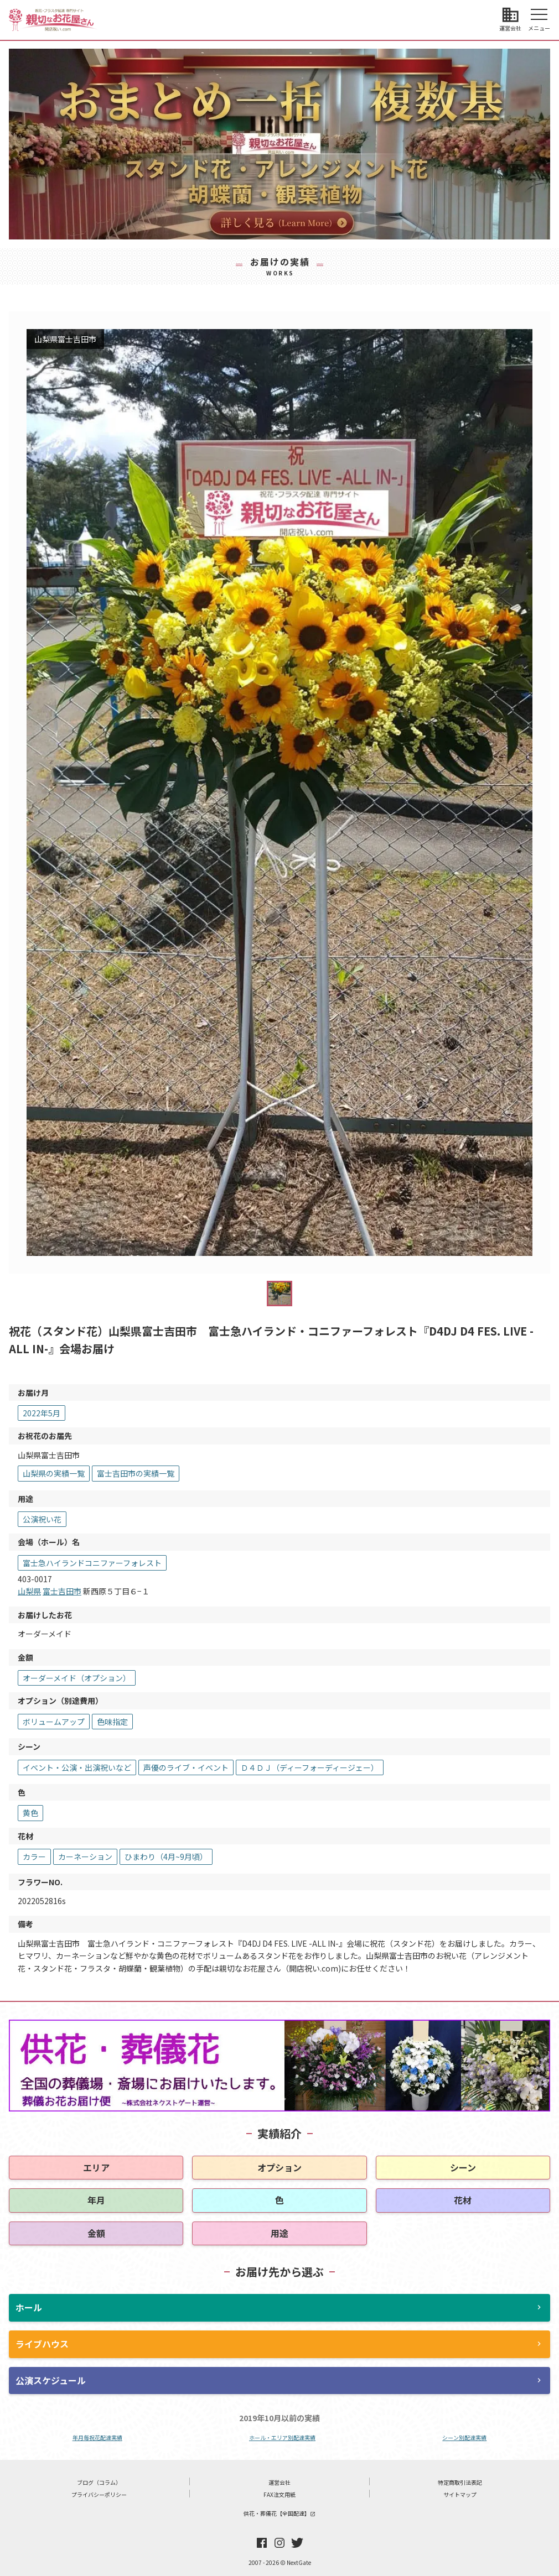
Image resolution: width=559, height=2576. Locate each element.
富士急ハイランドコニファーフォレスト (92, 1562)
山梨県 (29, 1591)
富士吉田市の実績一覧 (135, 1473)
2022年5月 (41, 1413)
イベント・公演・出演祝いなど (77, 1767)
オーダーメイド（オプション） (77, 1677)
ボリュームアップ (54, 1721)
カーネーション (85, 1856)
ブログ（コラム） (99, 2482)
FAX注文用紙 (279, 2494)
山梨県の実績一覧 (54, 1473)
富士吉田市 (62, 1591)
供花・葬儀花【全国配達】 (279, 2513)
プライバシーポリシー (99, 2494)
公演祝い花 (42, 1519)
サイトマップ (460, 2494)
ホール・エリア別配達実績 (282, 2437)
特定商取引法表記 (460, 2482)
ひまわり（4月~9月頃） (166, 1856)
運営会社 (279, 2482)
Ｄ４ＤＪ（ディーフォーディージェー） (310, 1767)
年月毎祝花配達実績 (97, 2437)
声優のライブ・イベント (186, 1767)
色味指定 (112, 1721)
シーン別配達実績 (464, 2437)
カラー (34, 1856)
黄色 (30, 1812)
